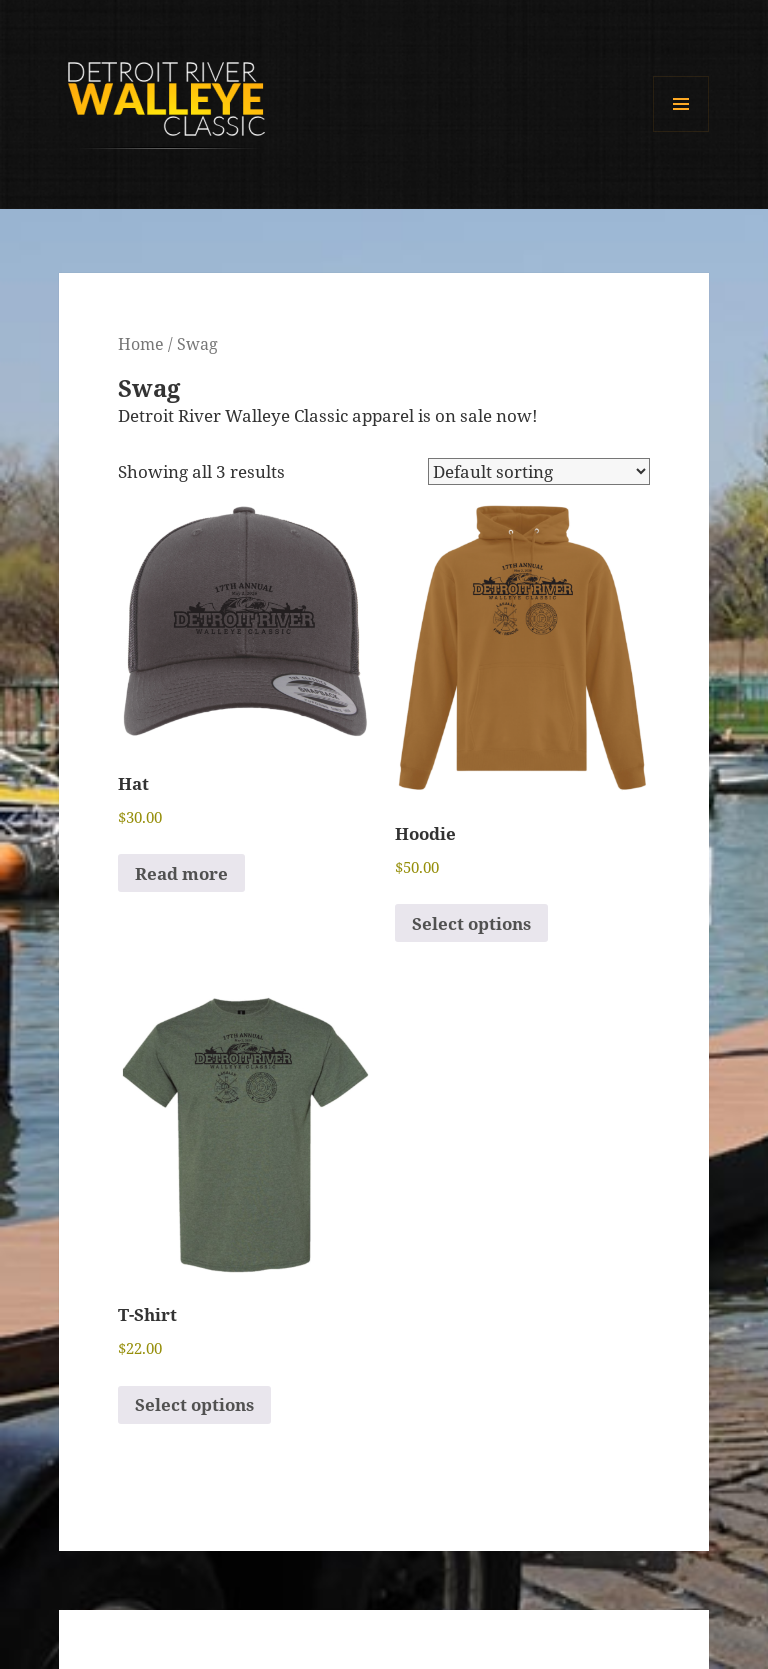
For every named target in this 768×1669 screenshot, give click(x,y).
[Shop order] (539, 471)
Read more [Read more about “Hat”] (181, 873)
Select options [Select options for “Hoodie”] (471, 923)
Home (141, 344)
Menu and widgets (681, 131)
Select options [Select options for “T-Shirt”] (194, 1404)
